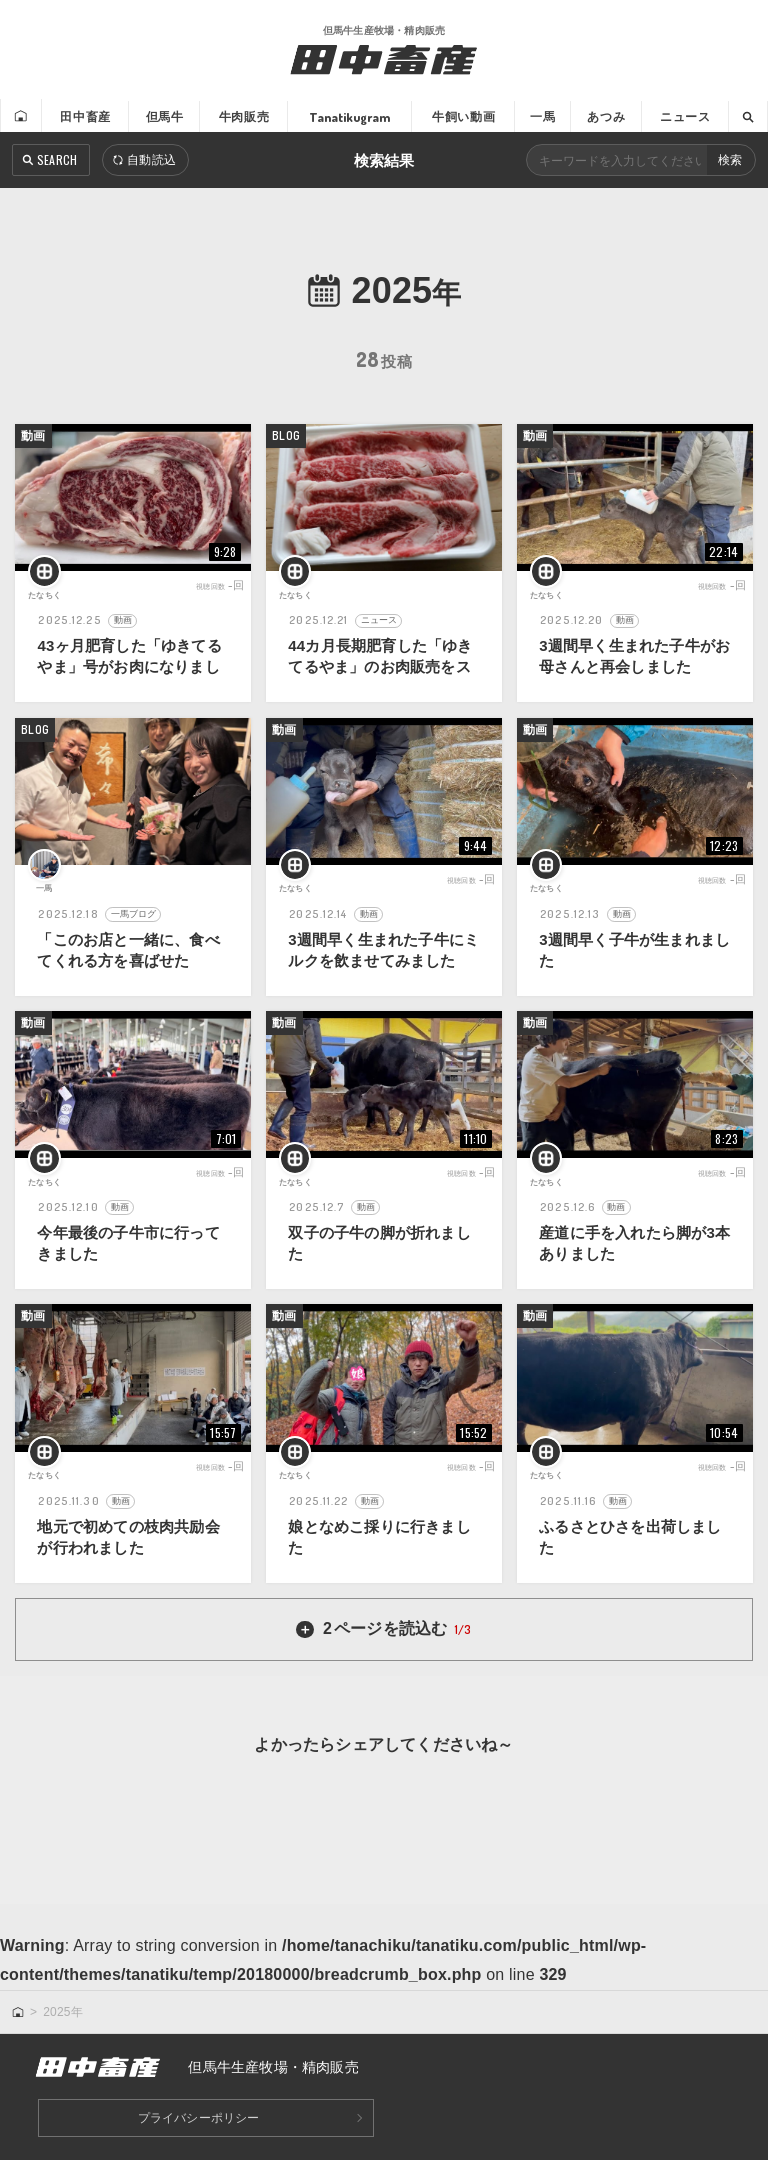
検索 (730, 161)
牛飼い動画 (461, 115)
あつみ (605, 115)
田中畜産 (82, 115)
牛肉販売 (242, 115)
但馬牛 (163, 115)
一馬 (542, 115)
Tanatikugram (348, 115)
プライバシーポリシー (199, 2118)
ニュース (684, 115)
